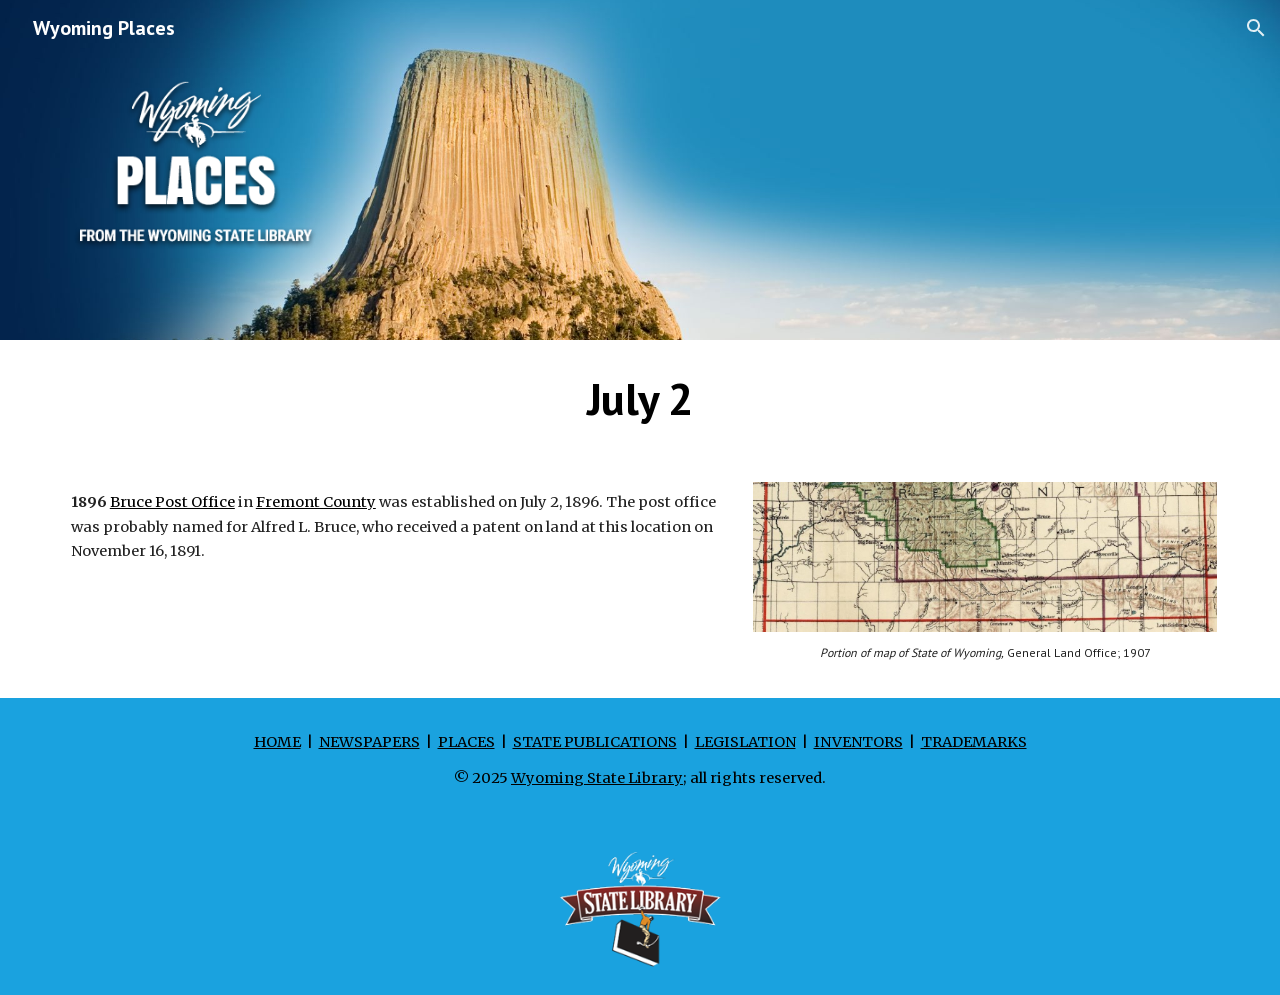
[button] (1256, 28)
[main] (640, 399)
